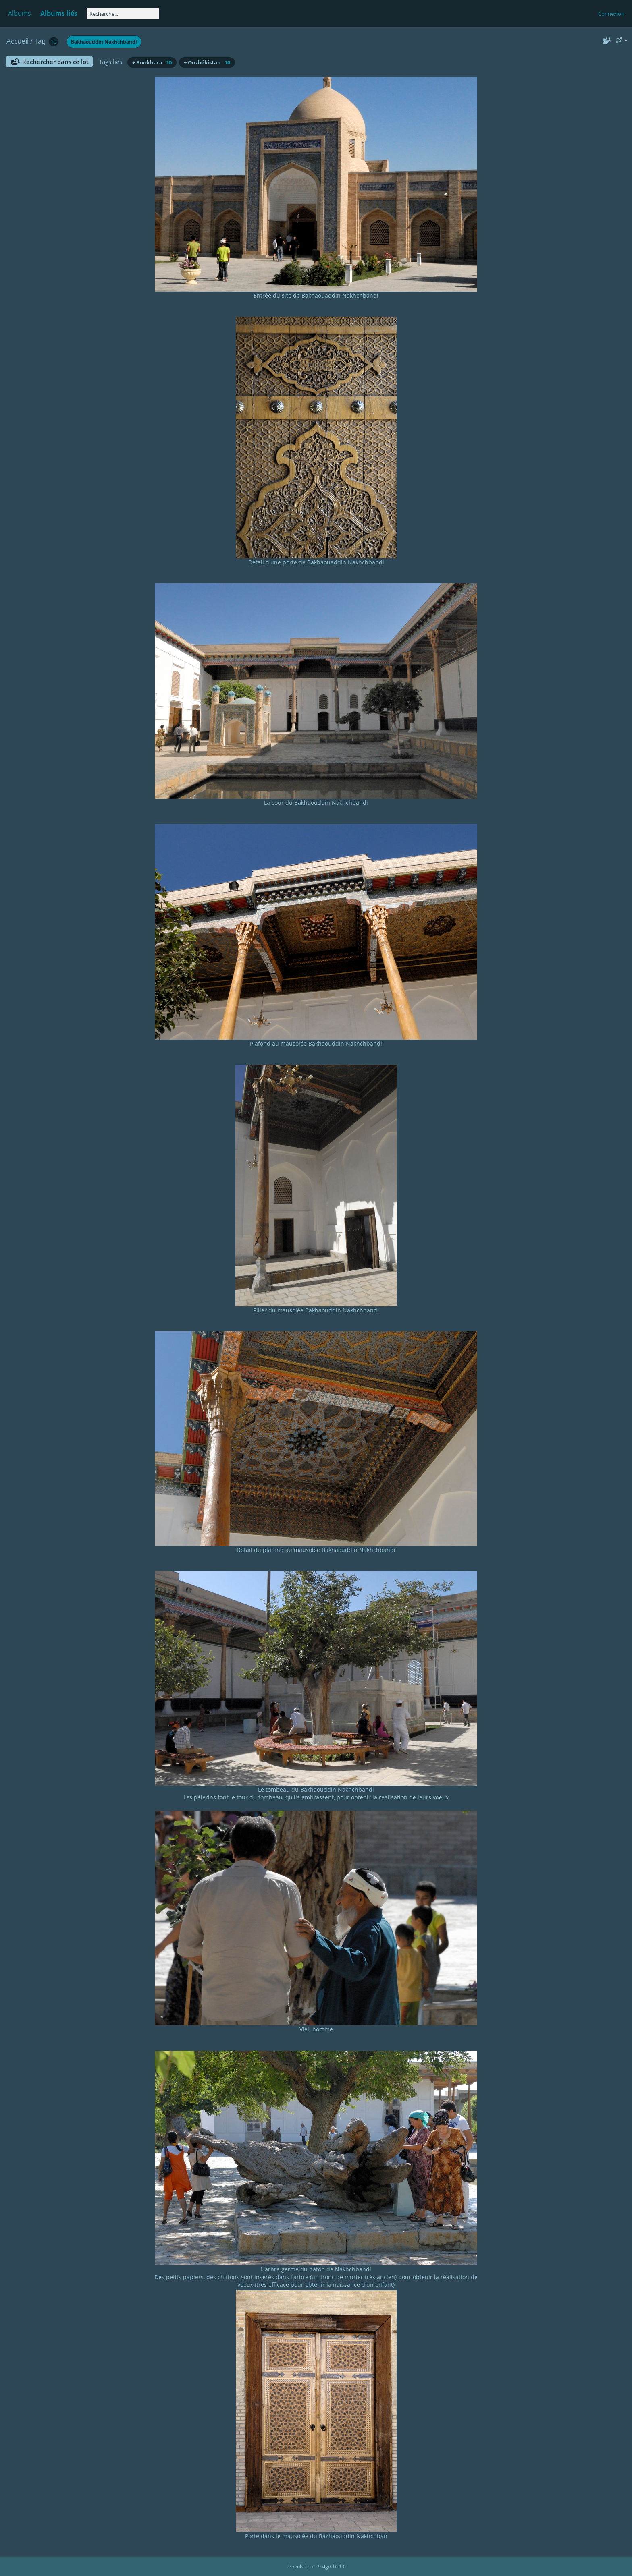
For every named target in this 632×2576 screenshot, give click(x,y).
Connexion (611, 13)
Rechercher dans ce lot (55, 62)
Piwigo (323, 2566)
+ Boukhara (152, 62)
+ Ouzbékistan (207, 62)
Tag (39, 41)
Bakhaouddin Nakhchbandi (104, 41)
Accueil (17, 41)
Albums (19, 13)
